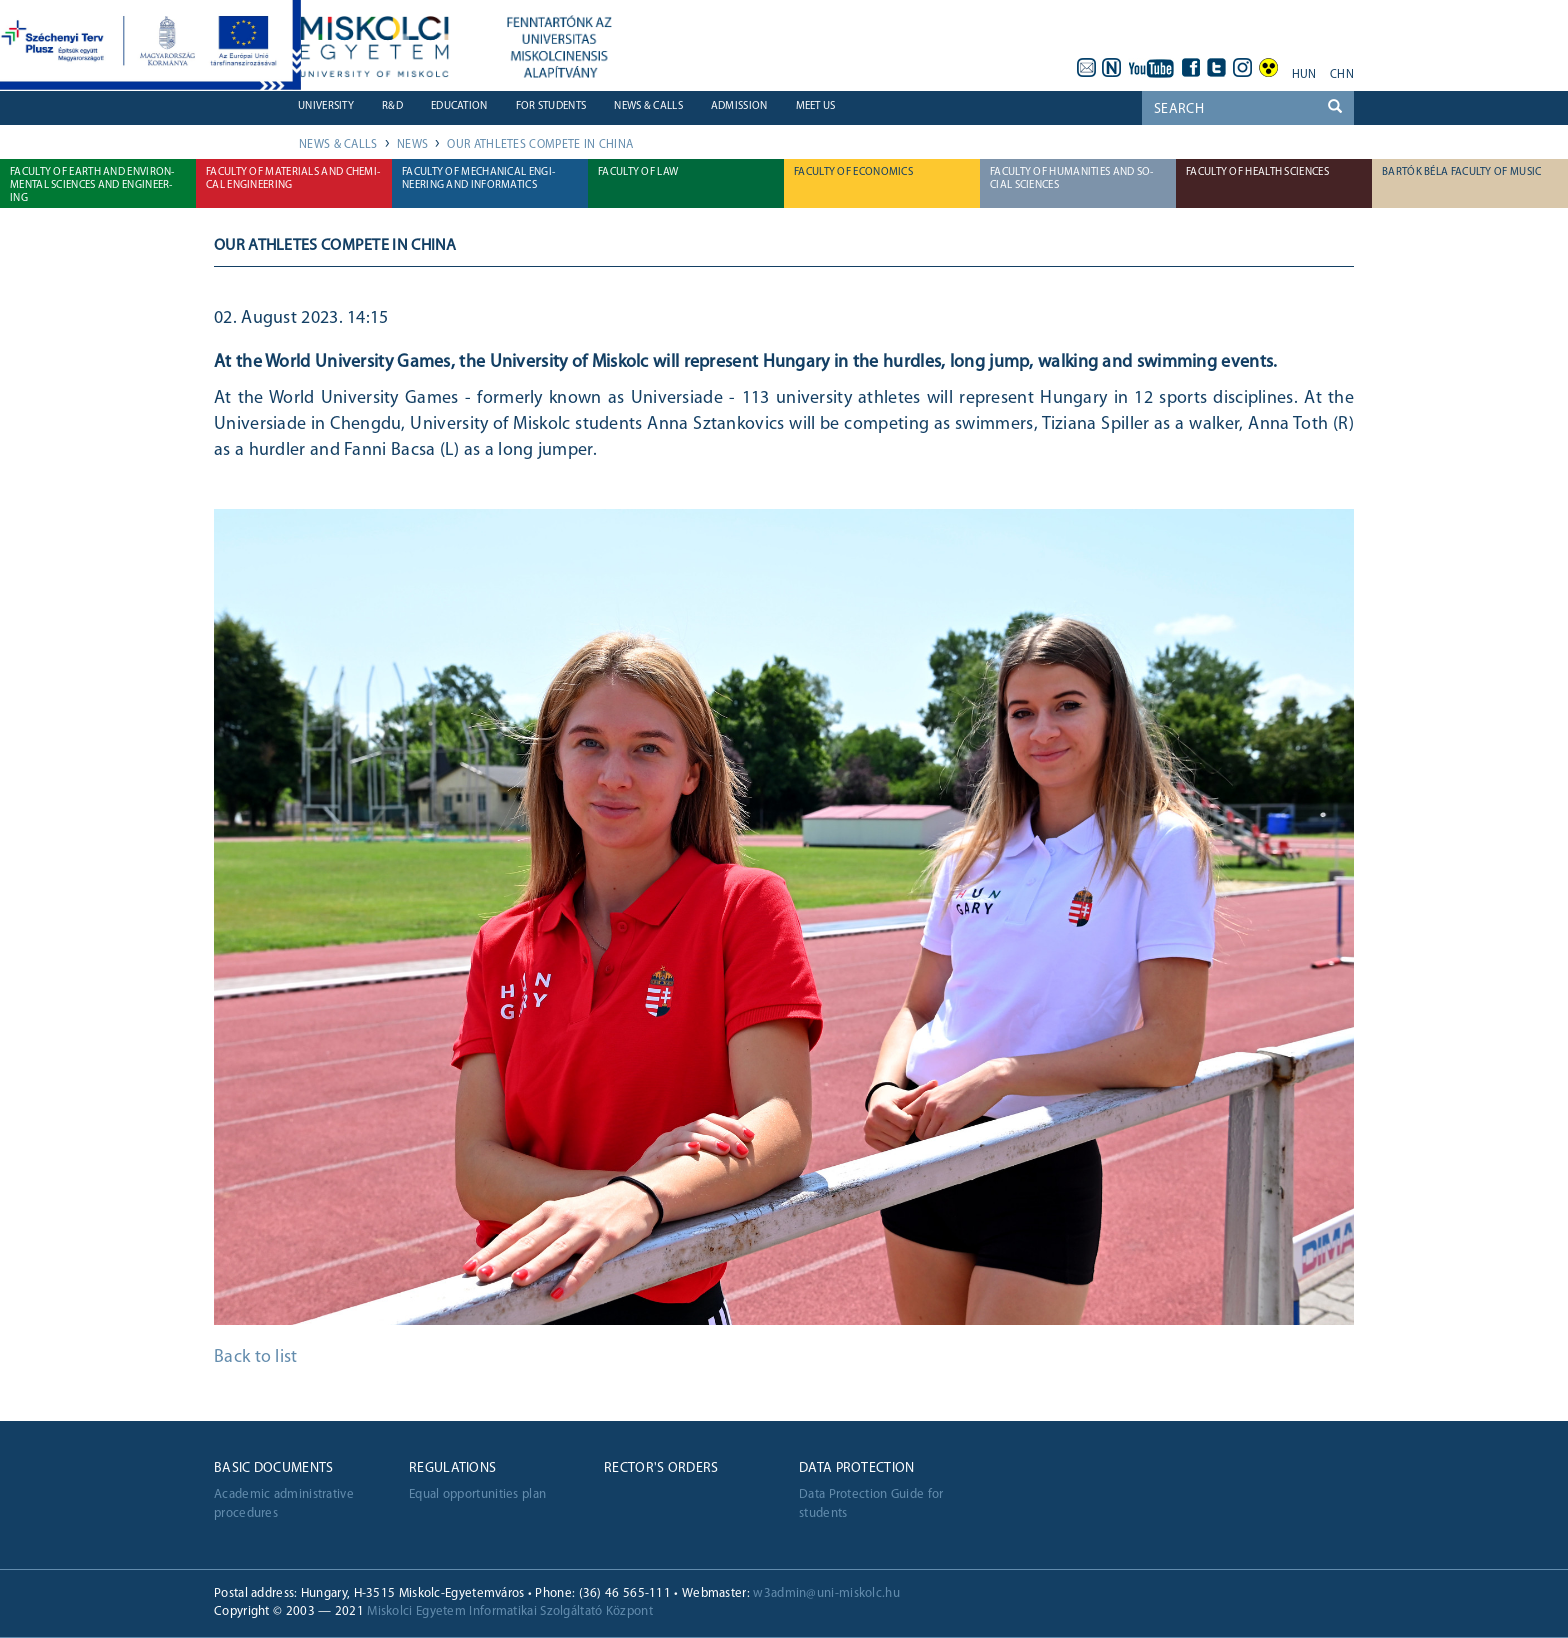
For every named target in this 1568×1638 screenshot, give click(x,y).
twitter (1217, 68)
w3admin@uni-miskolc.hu (826, 1593)
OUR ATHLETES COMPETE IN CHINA (540, 145)
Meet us (816, 106)
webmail (1086, 68)
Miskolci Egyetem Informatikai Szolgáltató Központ (510, 1611)
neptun (1112, 68)
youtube (1151, 68)
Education (459, 106)
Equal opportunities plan (477, 1494)
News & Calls (648, 106)
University (326, 106)
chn (1342, 75)
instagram (1243, 68)
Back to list (256, 1357)
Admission (739, 106)
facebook (1191, 68)
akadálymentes (1269, 68)
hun (1304, 75)
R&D (392, 106)
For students (551, 106)
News (412, 145)
